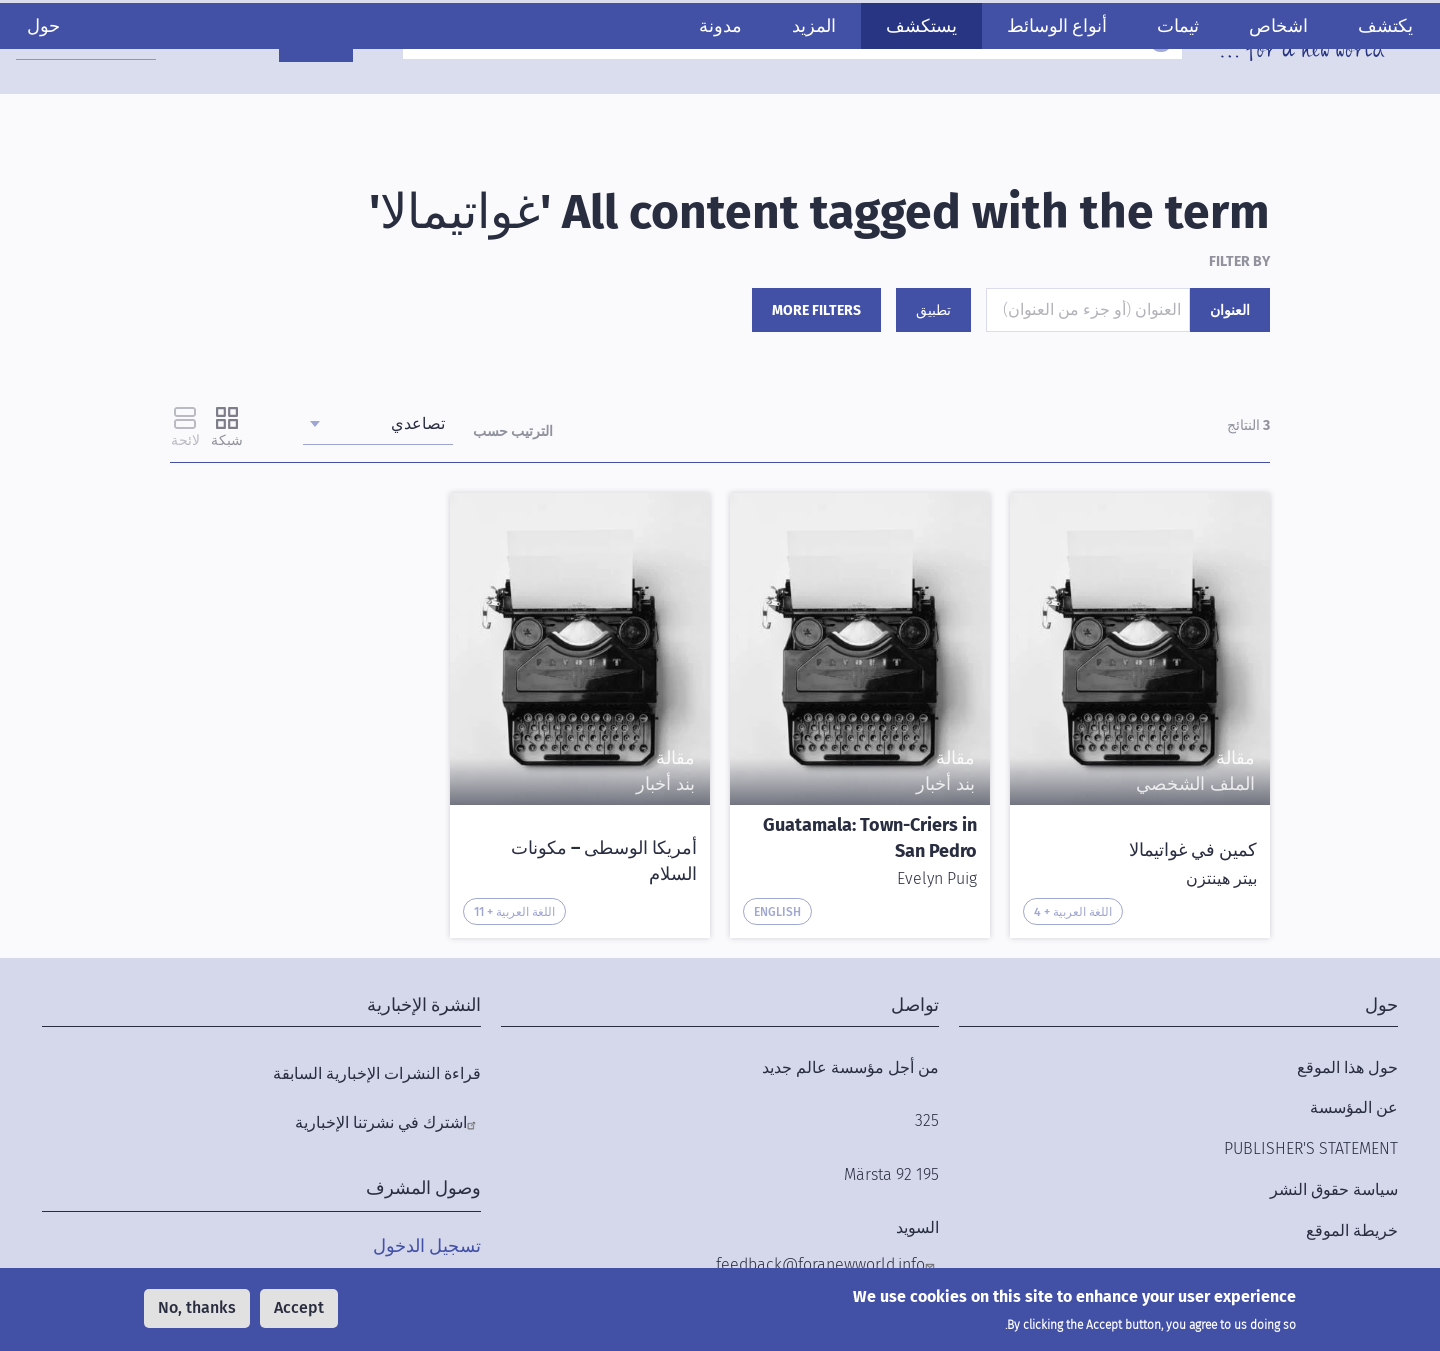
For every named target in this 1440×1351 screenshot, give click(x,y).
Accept (299, 1307)
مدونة (681, 107)
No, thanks (197, 1307)
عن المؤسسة (1354, 1107)
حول (82, 107)
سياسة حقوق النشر (1334, 1189)
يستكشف (882, 107)
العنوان (1230, 310)
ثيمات (1139, 107)
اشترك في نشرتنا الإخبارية (381, 1122)
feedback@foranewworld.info (820, 1264)
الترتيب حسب (513, 431)
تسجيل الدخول (427, 1246)
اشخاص (1239, 107)
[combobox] (111, 41)
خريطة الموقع (1352, 1230)
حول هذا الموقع (1347, 1067)
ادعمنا (341, 42)
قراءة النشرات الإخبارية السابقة (377, 1073)
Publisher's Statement (1311, 1148)
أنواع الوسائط (1018, 107)
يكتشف (1346, 107)
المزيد (775, 107)
